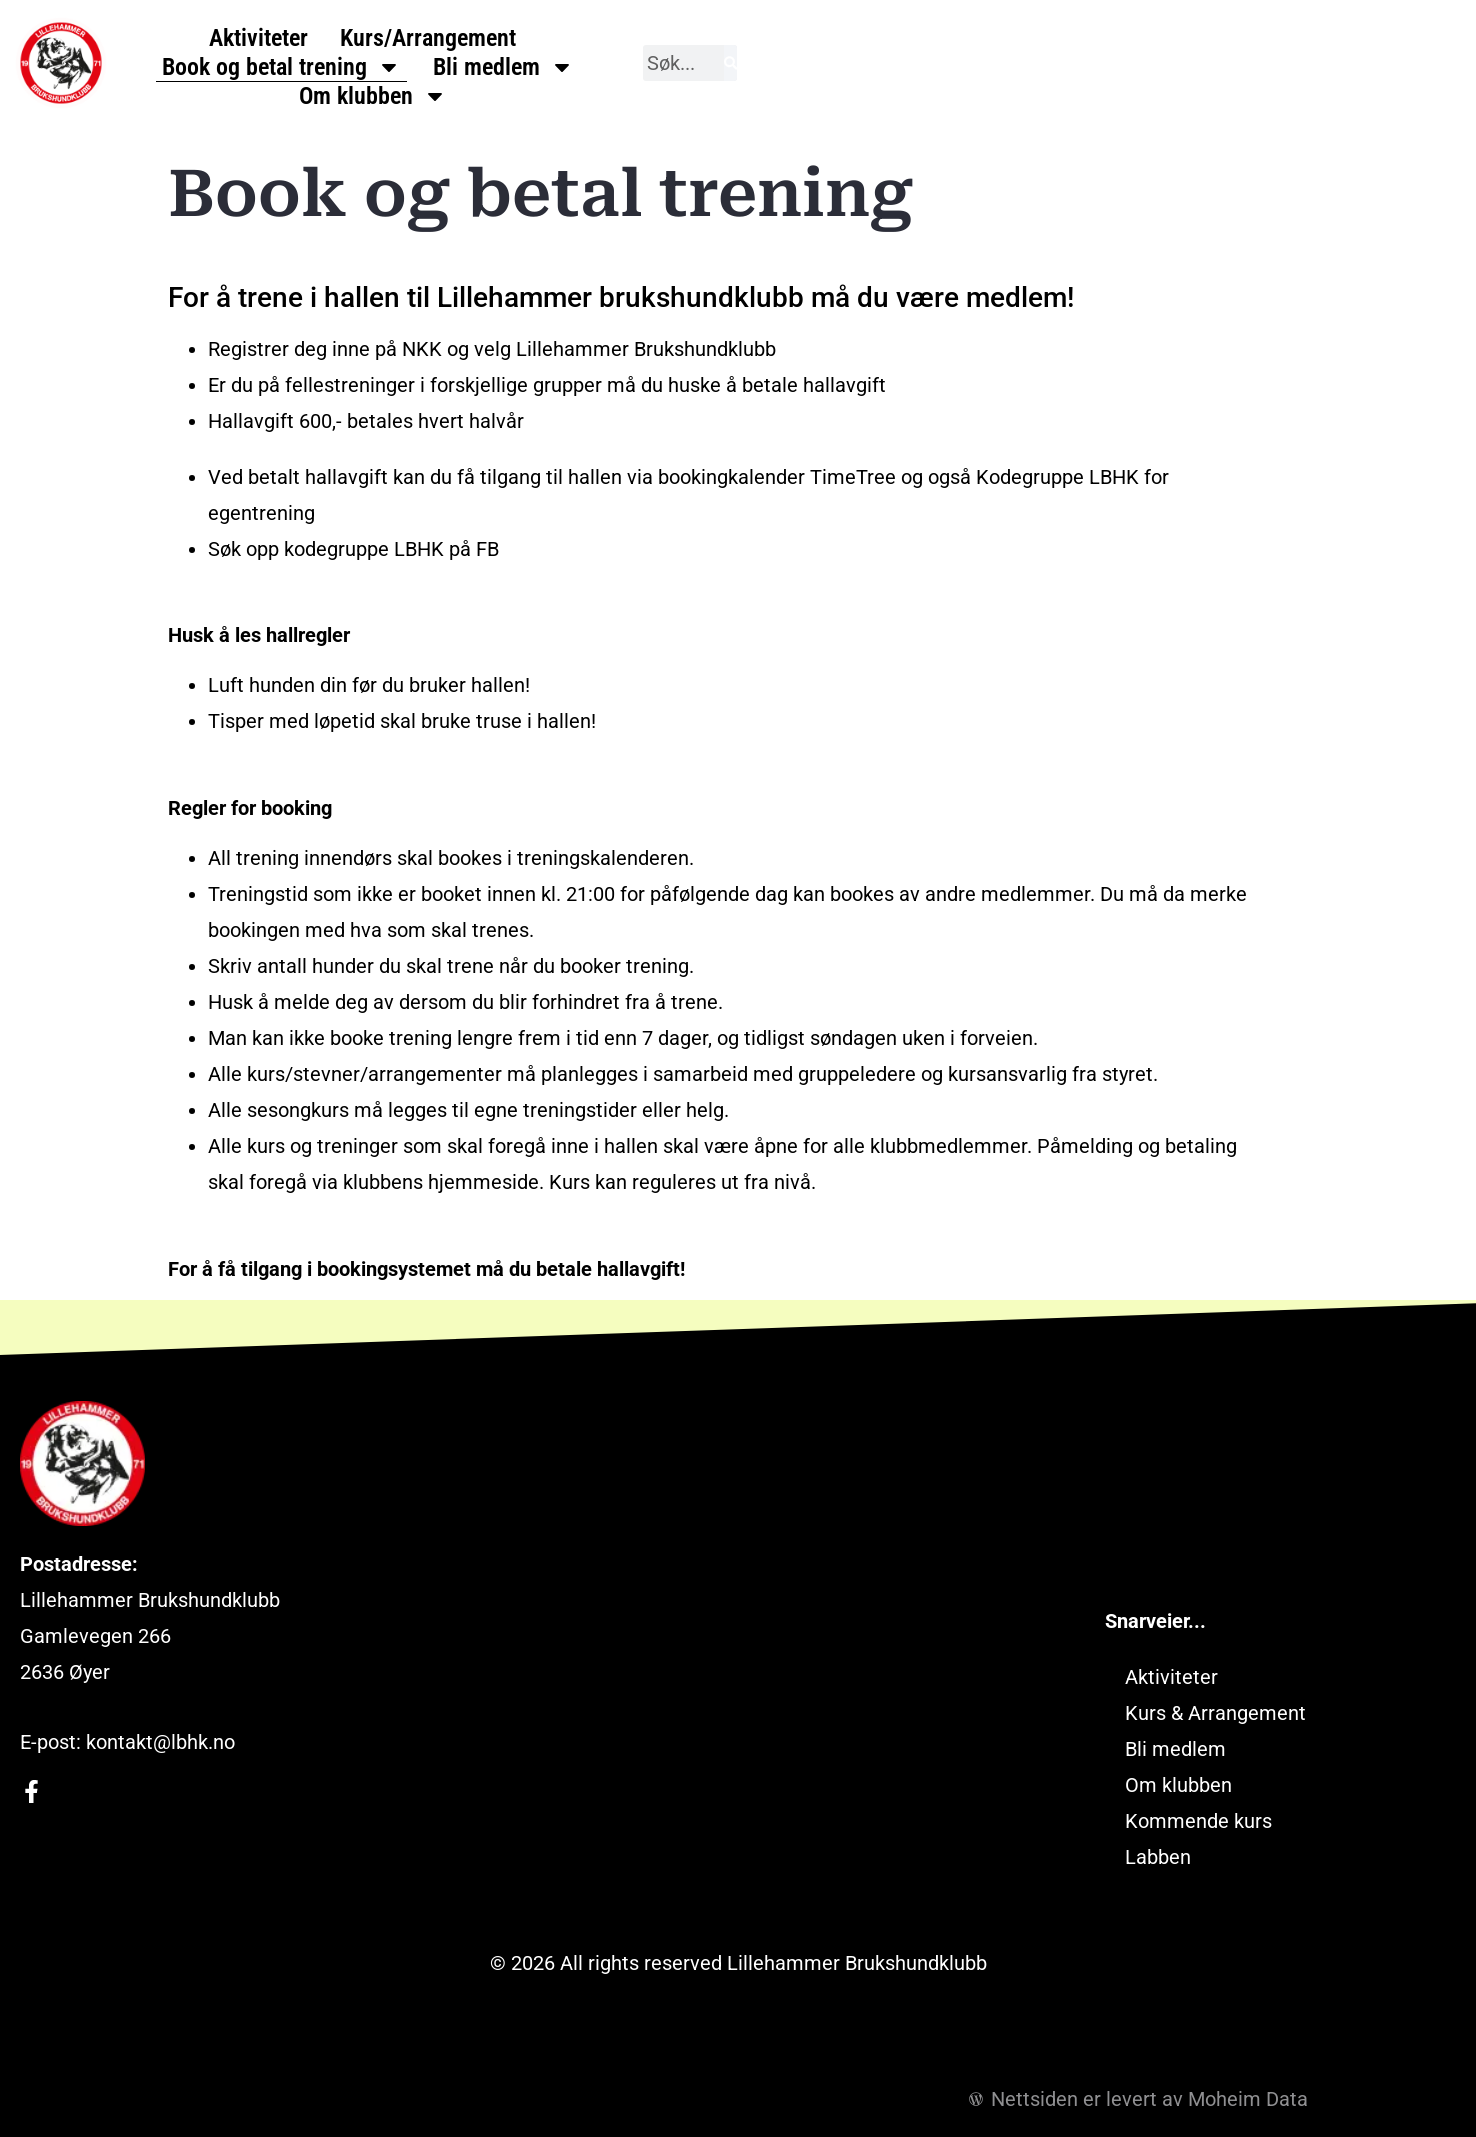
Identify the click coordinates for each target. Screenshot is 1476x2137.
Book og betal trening (753, 67)
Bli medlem (975, 67)
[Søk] (1450, 63)
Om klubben (1152, 67)
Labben (1158, 1857)
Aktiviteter (344, 67)
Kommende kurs (1198, 1821)
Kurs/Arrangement (514, 67)
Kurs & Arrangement (1215, 1713)
